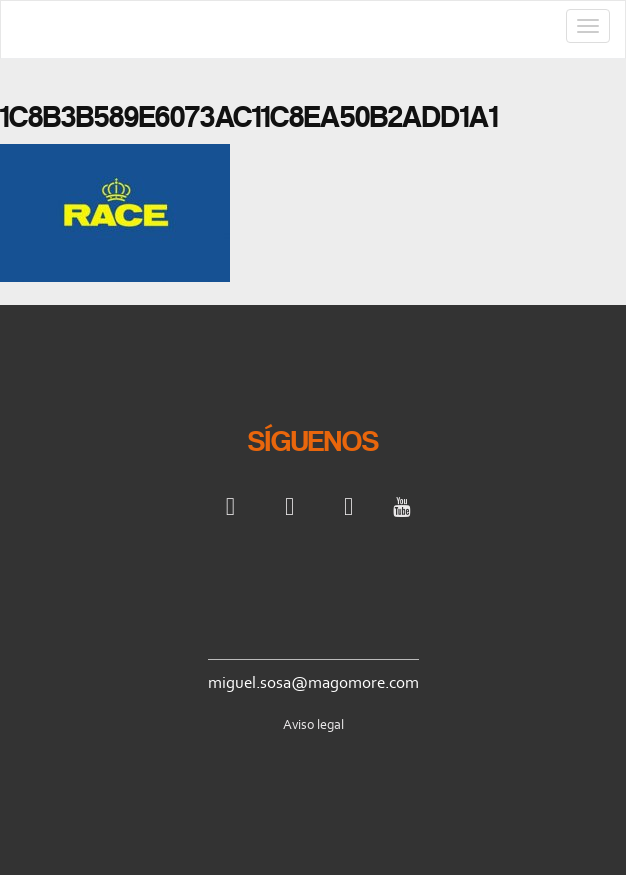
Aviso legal (313, 724)
